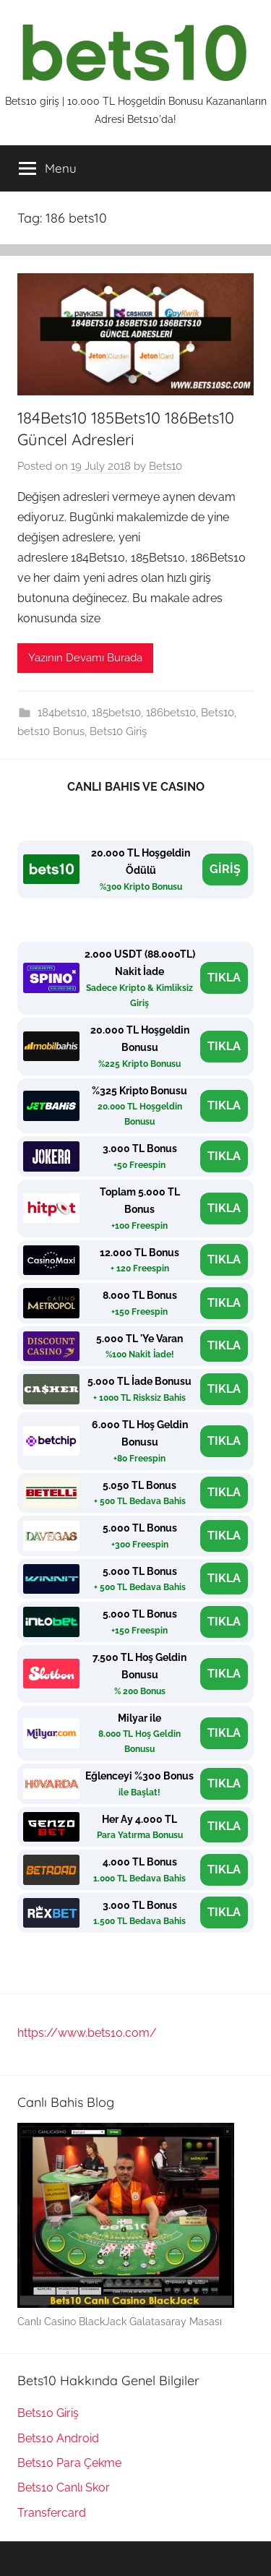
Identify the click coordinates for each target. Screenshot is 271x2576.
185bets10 (116, 712)
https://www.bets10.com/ (87, 2033)
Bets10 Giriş (118, 731)
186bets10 (171, 712)
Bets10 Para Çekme (69, 2463)
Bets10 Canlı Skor (63, 2487)
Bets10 (165, 466)
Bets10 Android (58, 2438)
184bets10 (62, 712)
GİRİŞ (225, 869)
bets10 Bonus (51, 731)
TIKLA (224, 977)
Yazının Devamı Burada (85, 657)
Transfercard (51, 2513)
